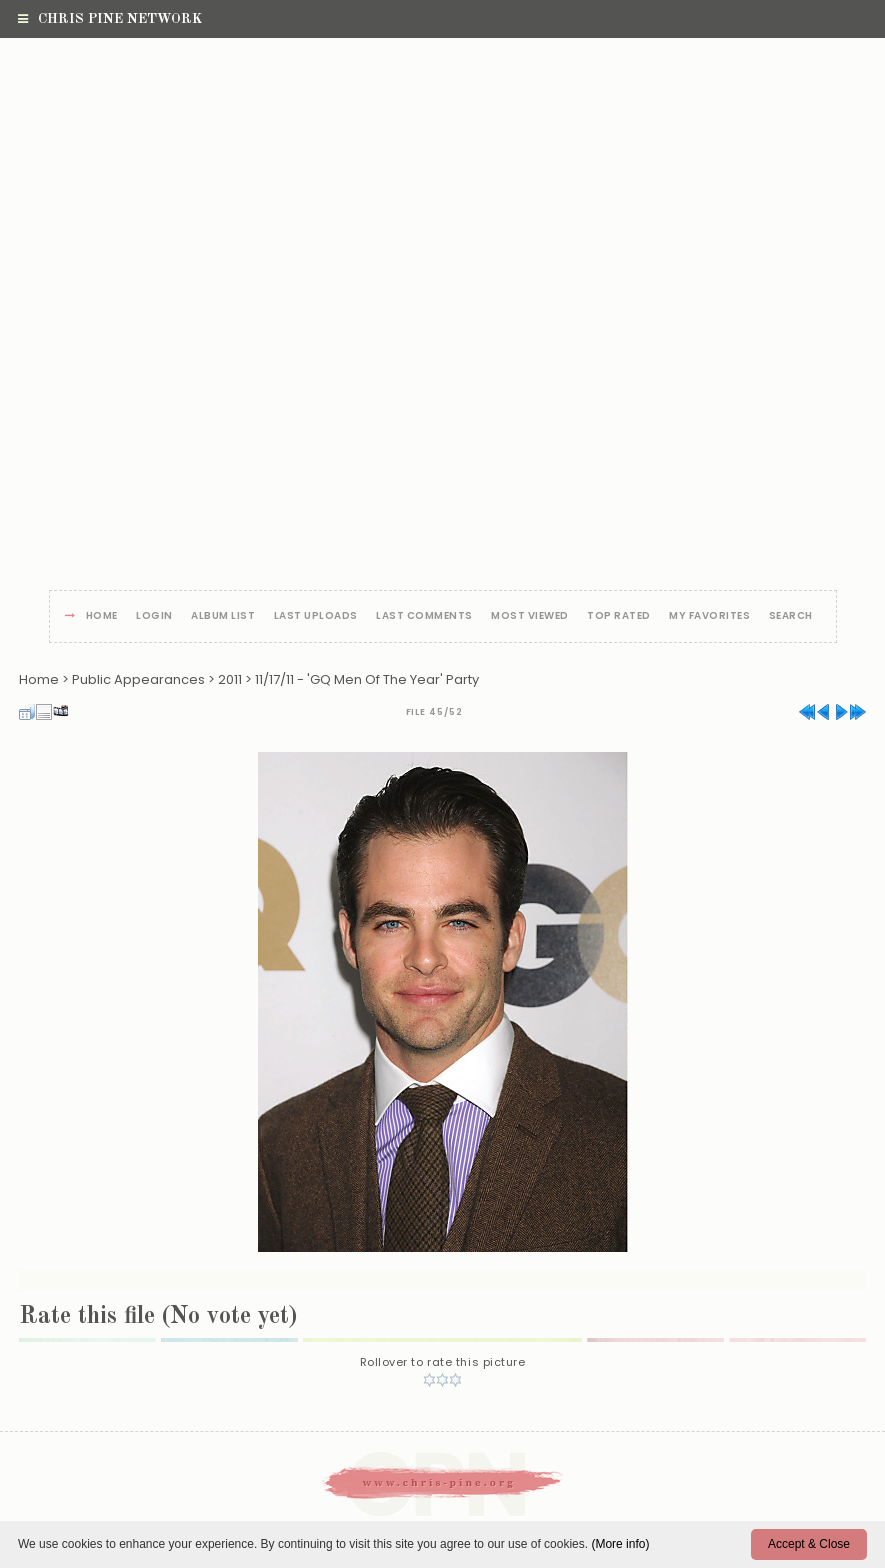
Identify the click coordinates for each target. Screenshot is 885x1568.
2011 (230, 679)
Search (791, 616)
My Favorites (709, 616)
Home (102, 616)
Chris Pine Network (110, 19)
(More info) (620, 1544)
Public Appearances (138, 679)
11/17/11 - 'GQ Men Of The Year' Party (367, 679)
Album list (223, 616)
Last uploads (316, 616)
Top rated (619, 616)
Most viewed (530, 616)
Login (154, 616)
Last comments (424, 616)
